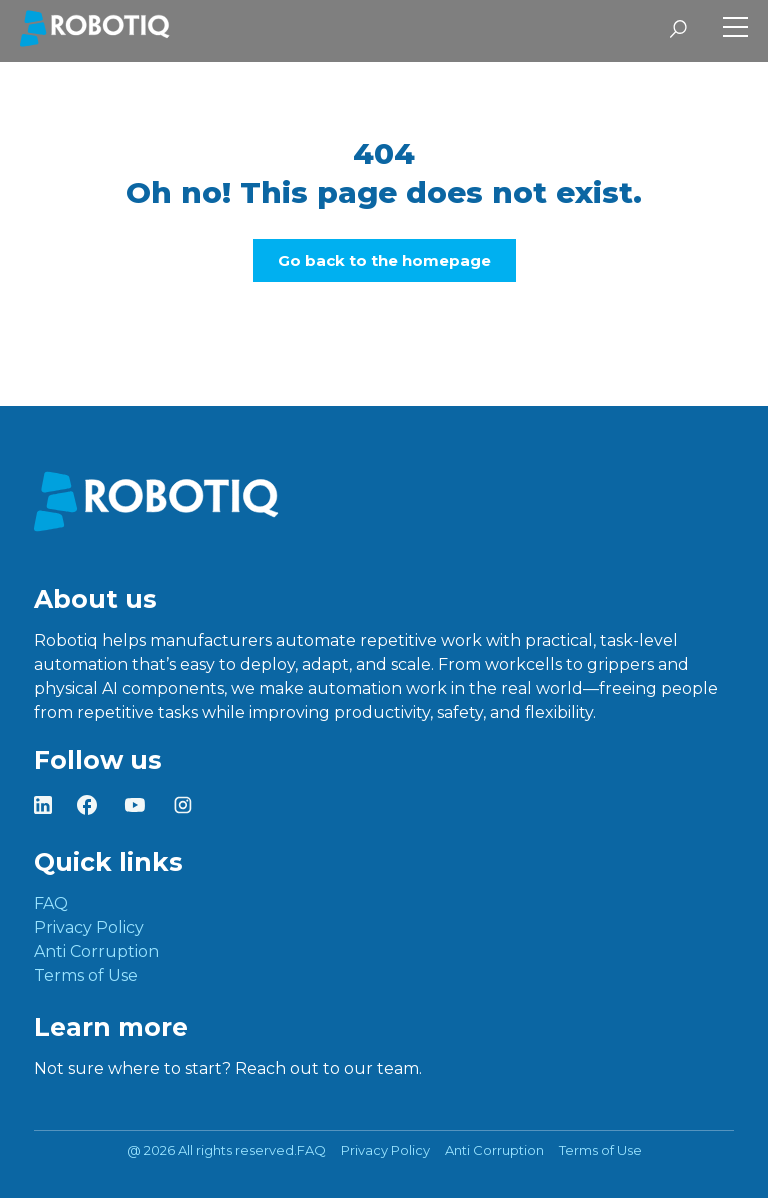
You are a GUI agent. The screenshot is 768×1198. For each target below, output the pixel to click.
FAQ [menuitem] (51, 903)
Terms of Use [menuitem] (86, 975)
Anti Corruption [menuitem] (96, 951)
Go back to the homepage (384, 260)
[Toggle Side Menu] (735, 29)
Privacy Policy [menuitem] (89, 927)
